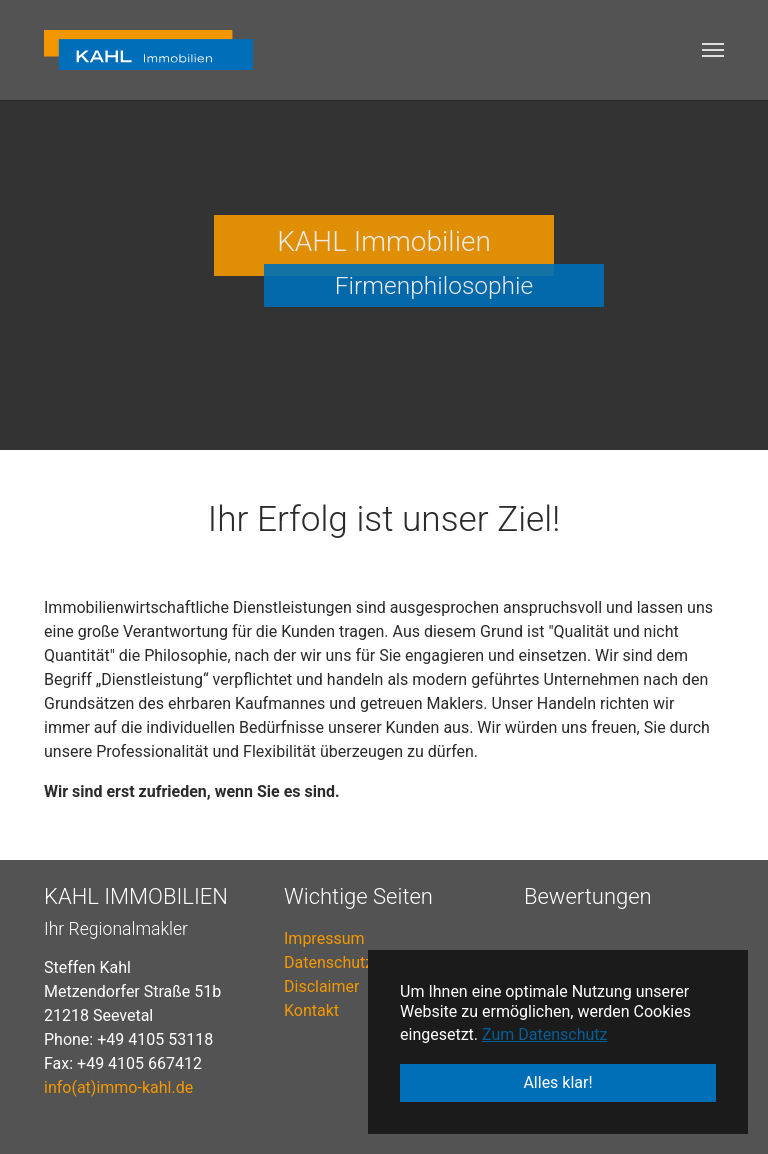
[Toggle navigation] (713, 50)
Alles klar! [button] (557, 1082)
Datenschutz (328, 962)
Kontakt (311, 1010)
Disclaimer (321, 986)
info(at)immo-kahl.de (118, 1087)
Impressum (324, 938)
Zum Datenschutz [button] (544, 1034)
